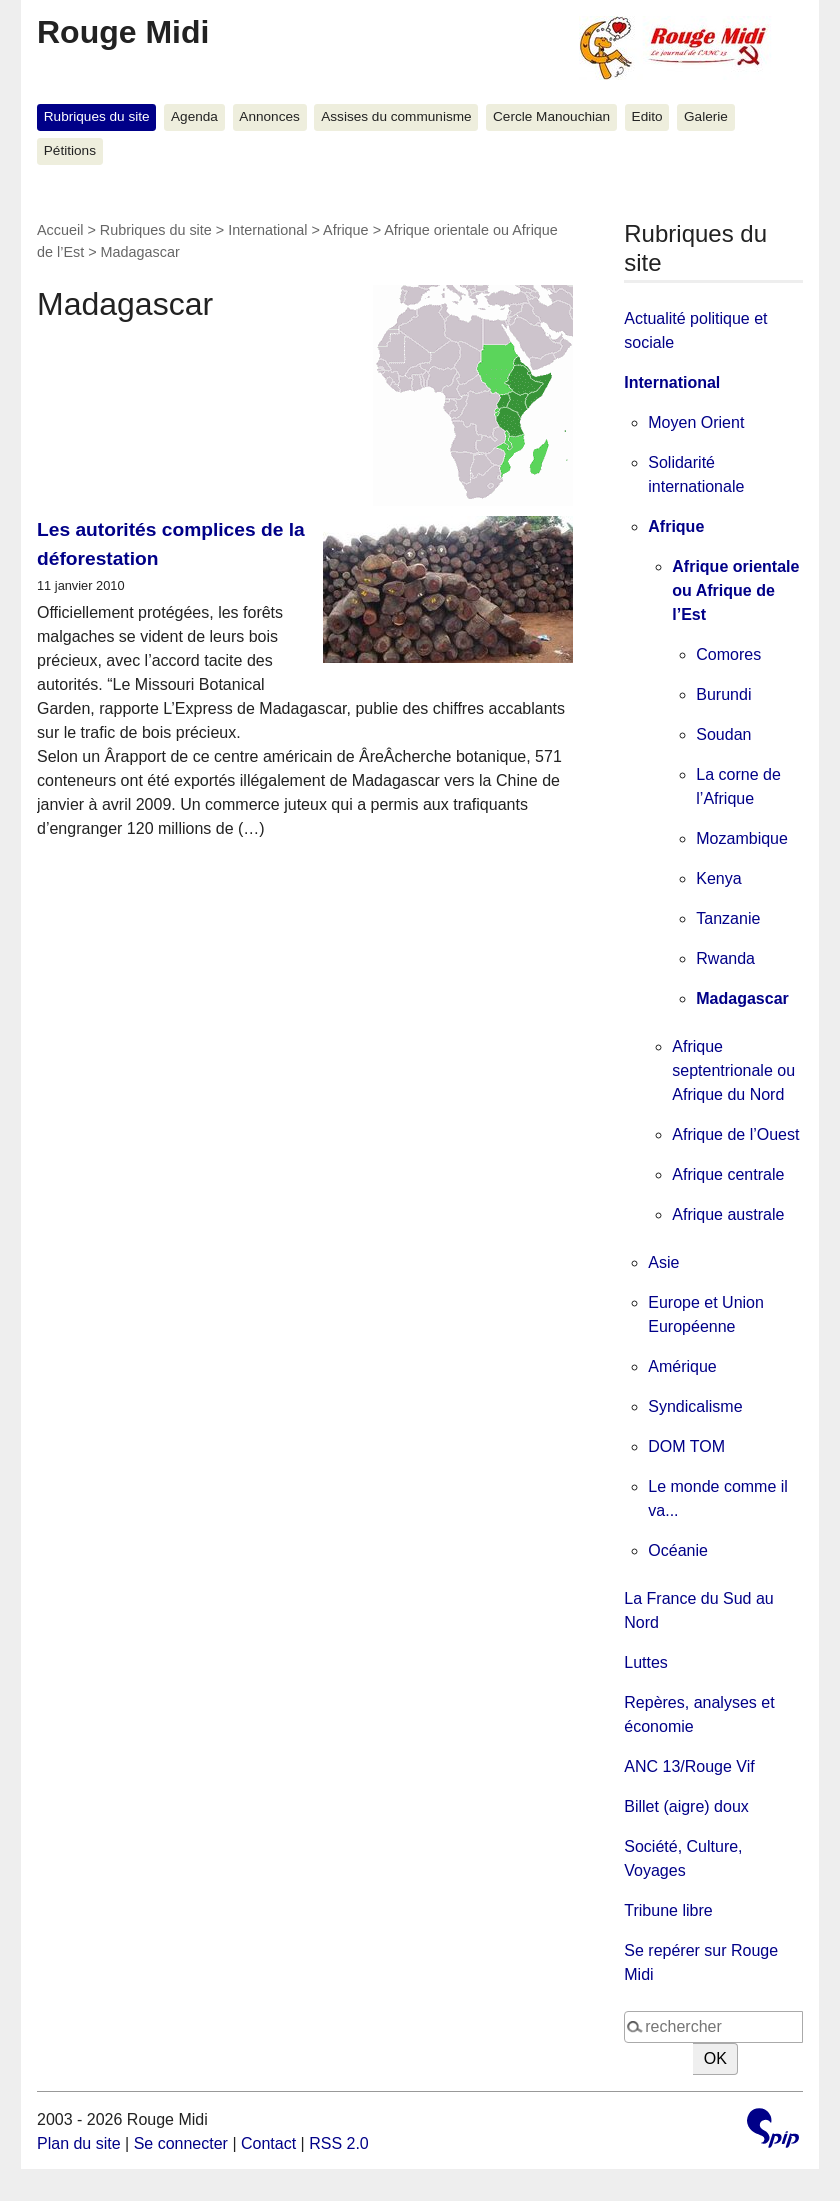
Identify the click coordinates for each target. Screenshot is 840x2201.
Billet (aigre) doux (686, 1806)
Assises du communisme (396, 116)
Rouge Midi (123, 32)
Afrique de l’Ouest (735, 1134)
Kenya (718, 878)
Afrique (346, 230)
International (267, 230)
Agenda (194, 116)
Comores (728, 654)
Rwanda (725, 958)
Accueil (60, 230)
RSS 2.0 (339, 2143)
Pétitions (70, 150)
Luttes (646, 1662)
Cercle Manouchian (551, 116)
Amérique (682, 1366)
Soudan (723, 734)
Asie (663, 1262)
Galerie (706, 116)
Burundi (723, 694)
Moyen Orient (696, 422)
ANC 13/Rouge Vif (689, 1766)
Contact (268, 2143)
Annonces (269, 116)
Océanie (678, 1550)
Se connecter (181, 2143)
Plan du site (79, 2143)
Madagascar (742, 998)
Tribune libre (668, 1910)
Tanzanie (728, 918)
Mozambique (742, 838)
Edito (647, 116)
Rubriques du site (97, 116)
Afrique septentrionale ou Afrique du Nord (733, 1070)
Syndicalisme (695, 1406)
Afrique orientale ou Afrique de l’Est (735, 590)
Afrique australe (728, 1214)
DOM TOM (686, 1446)
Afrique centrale (728, 1174)
